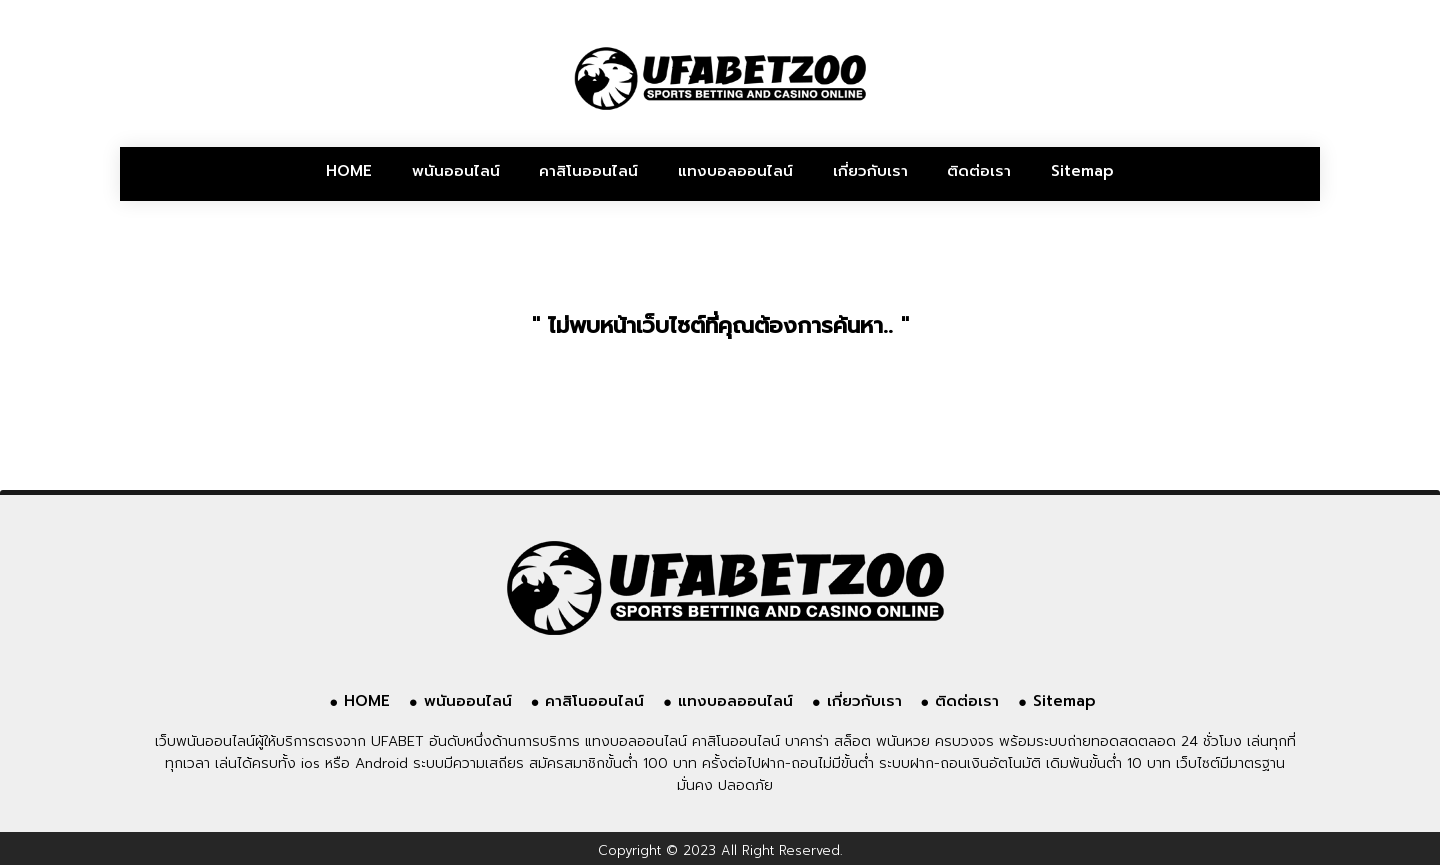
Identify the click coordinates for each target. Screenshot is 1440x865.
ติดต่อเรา (979, 171)
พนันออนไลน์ (456, 171)
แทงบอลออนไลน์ (735, 171)
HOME (349, 171)
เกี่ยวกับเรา (870, 171)
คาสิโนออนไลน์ (588, 171)
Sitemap (1082, 171)
